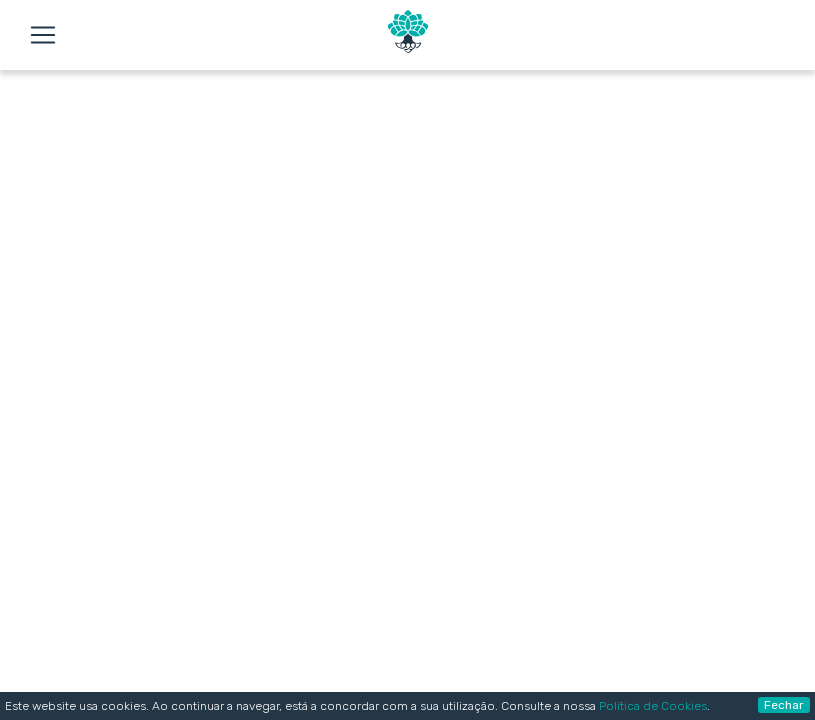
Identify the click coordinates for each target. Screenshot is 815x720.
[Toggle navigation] (43, 35)
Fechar (784, 705)
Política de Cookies (653, 706)
